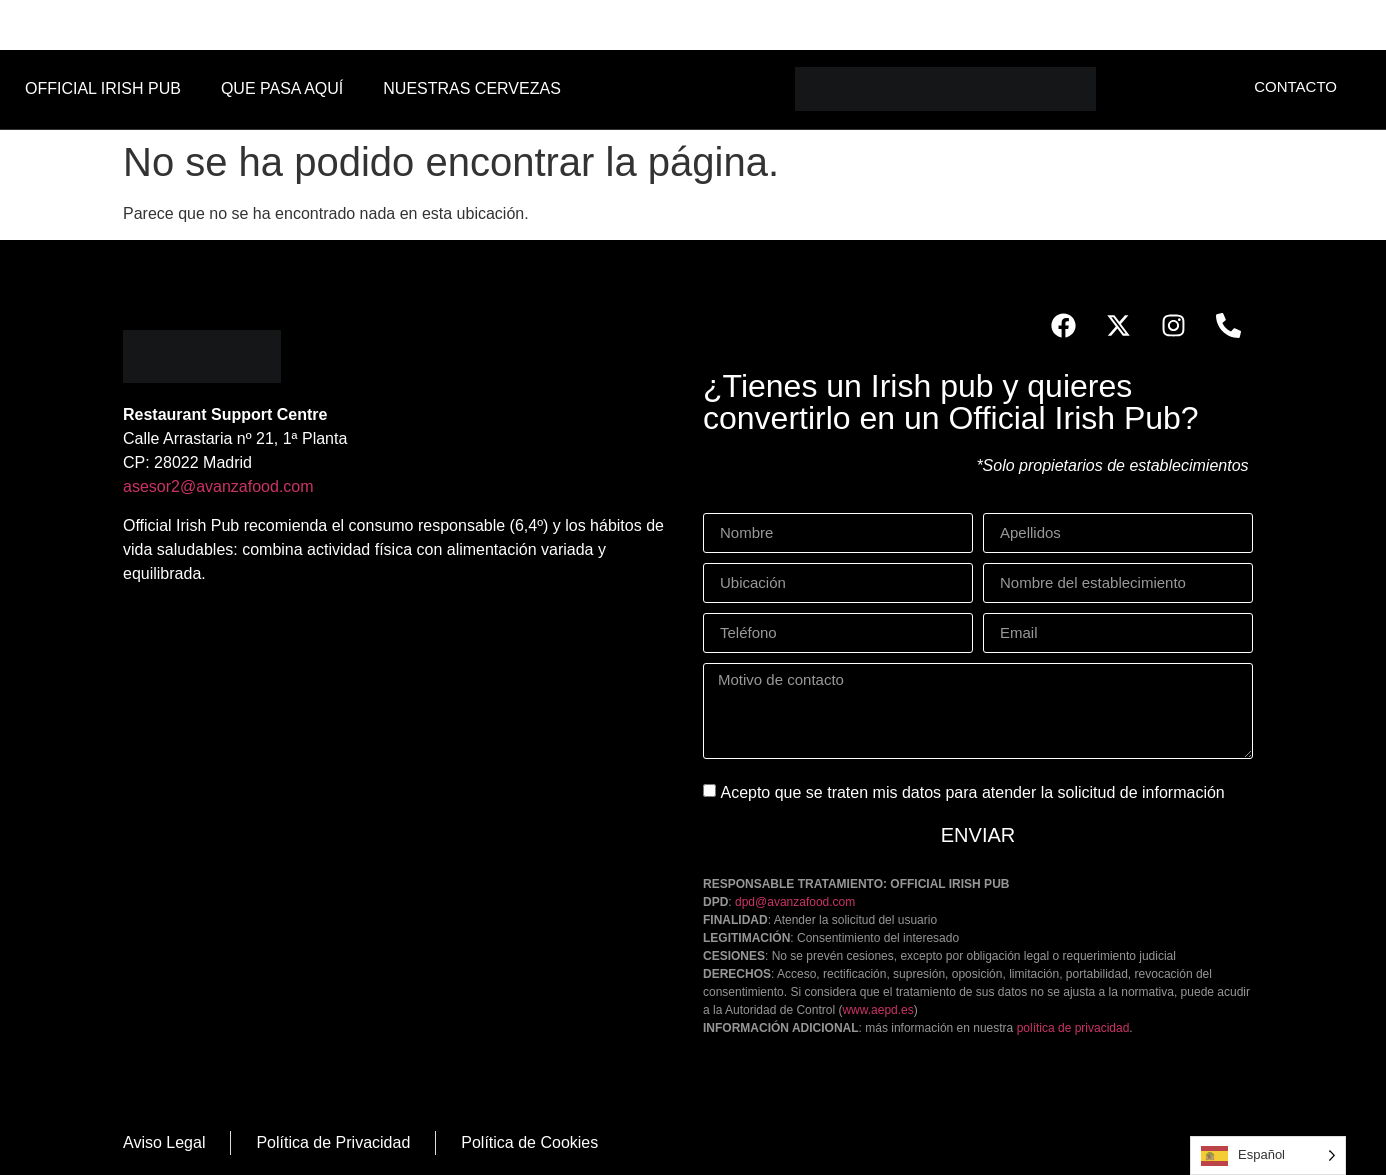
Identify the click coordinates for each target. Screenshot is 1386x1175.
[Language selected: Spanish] (1268, 1155)
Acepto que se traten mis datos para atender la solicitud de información (972, 792)
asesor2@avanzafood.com (218, 486)
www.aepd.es (877, 1010)
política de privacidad (1073, 1028)
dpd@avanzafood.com (795, 902)
